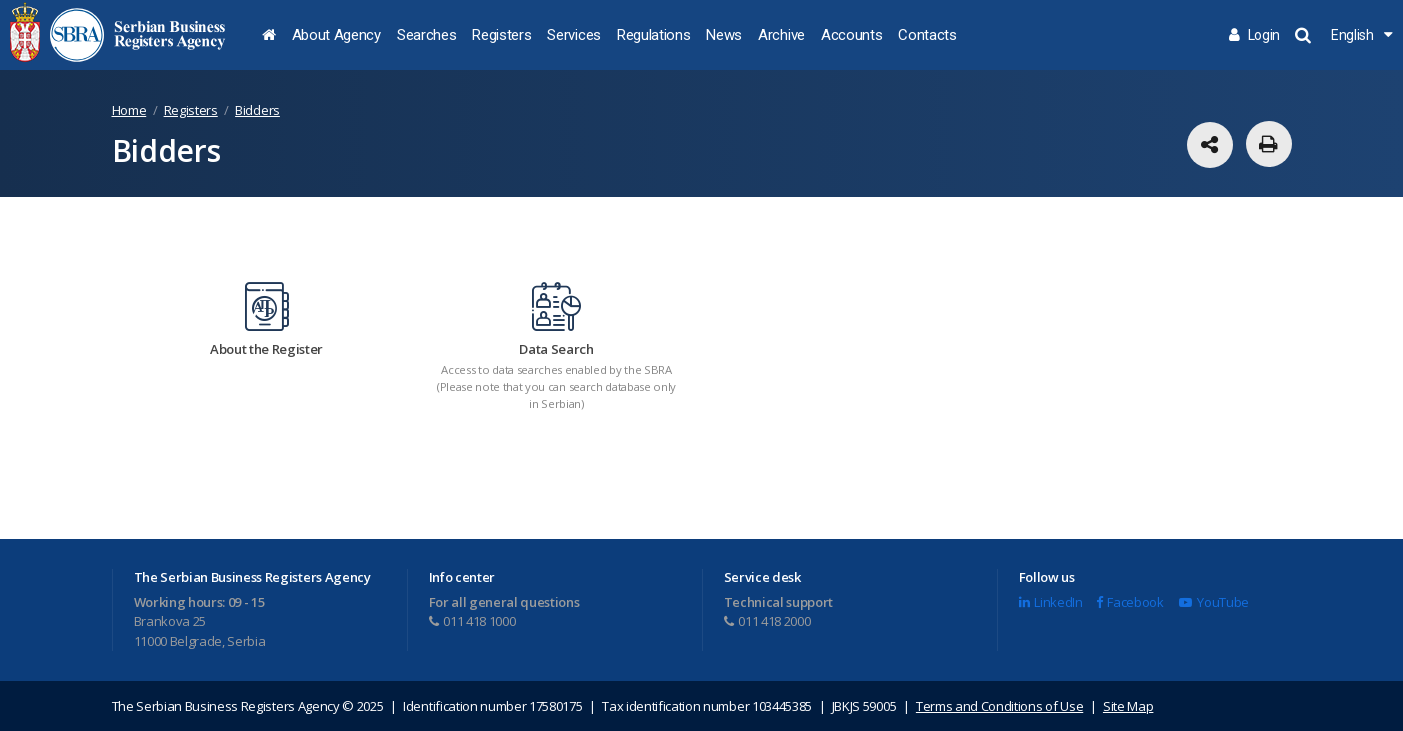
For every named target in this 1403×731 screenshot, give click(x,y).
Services (573, 35)
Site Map (1128, 706)
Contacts (927, 35)
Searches (426, 35)
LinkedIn (1051, 602)
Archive (781, 35)
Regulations (653, 35)
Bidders (257, 110)
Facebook (1130, 602)
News (724, 35)
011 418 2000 (767, 621)
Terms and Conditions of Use (999, 706)
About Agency (336, 35)
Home (129, 110)
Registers (501, 35)
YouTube (1213, 602)
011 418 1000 (472, 621)
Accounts (851, 35)
